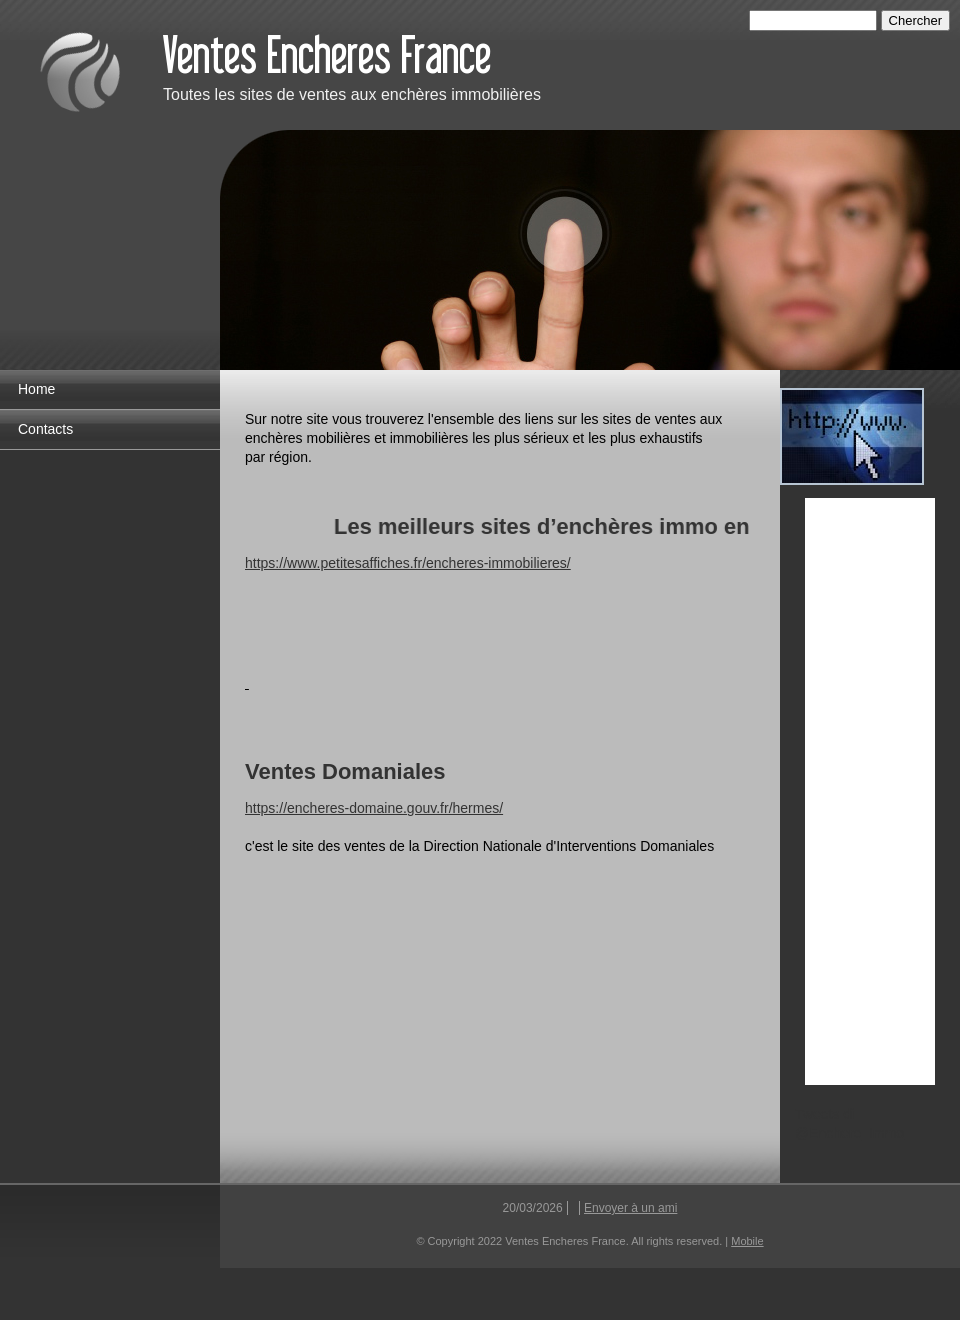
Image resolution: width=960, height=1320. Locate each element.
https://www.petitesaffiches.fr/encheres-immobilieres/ (408, 563)
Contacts (45, 429)
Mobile (747, 1241)
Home (36, 389)
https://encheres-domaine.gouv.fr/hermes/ (374, 808)
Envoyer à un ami (630, 1208)
